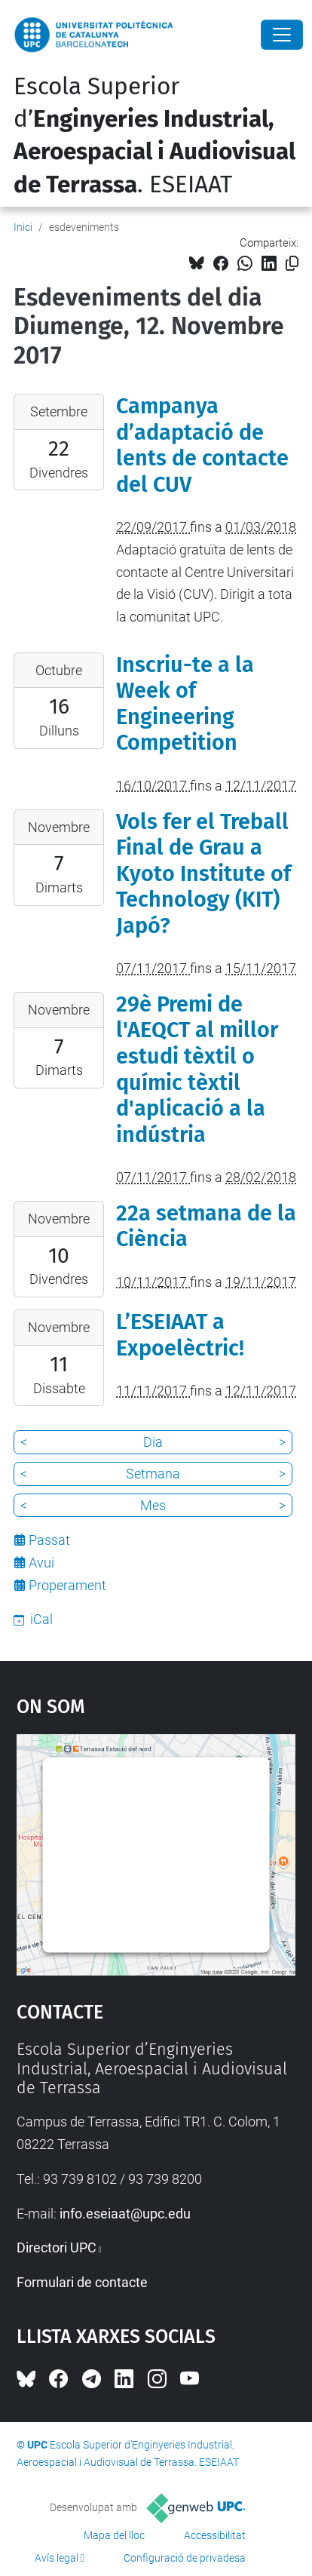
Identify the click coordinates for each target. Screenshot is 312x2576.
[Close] (282, 35)
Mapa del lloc (114, 2535)
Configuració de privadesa (185, 2558)
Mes (153, 1505)
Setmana (153, 1473)
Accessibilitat (215, 2535)
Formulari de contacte (82, 2282)
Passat (49, 1540)
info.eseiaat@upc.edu (125, 2213)
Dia (153, 1442)
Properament (67, 1585)
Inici (23, 227)
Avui (41, 1562)
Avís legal (56, 2558)
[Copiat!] (292, 263)
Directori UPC (56, 2247)
